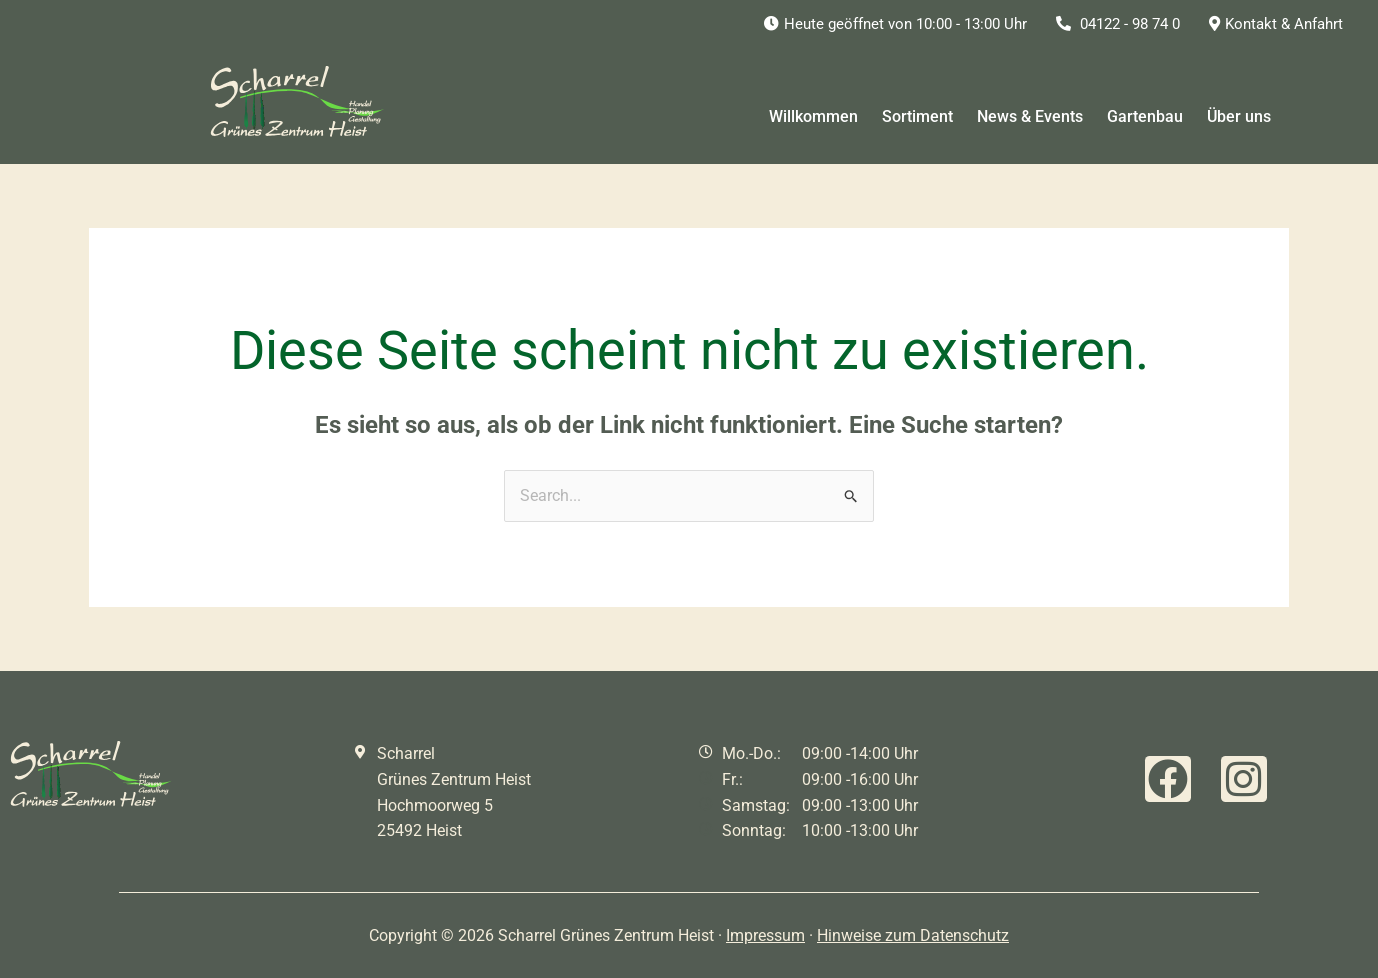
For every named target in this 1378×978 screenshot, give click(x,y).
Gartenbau (1145, 116)
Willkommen (813, 116)
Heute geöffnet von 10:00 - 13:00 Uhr (895, 24)
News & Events (1030, 116)
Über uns (1239, 116)
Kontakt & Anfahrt (1276, 24)
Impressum (765, 935)
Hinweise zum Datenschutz (913, 935)
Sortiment (917, 116)
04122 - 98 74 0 (1118, 24)
